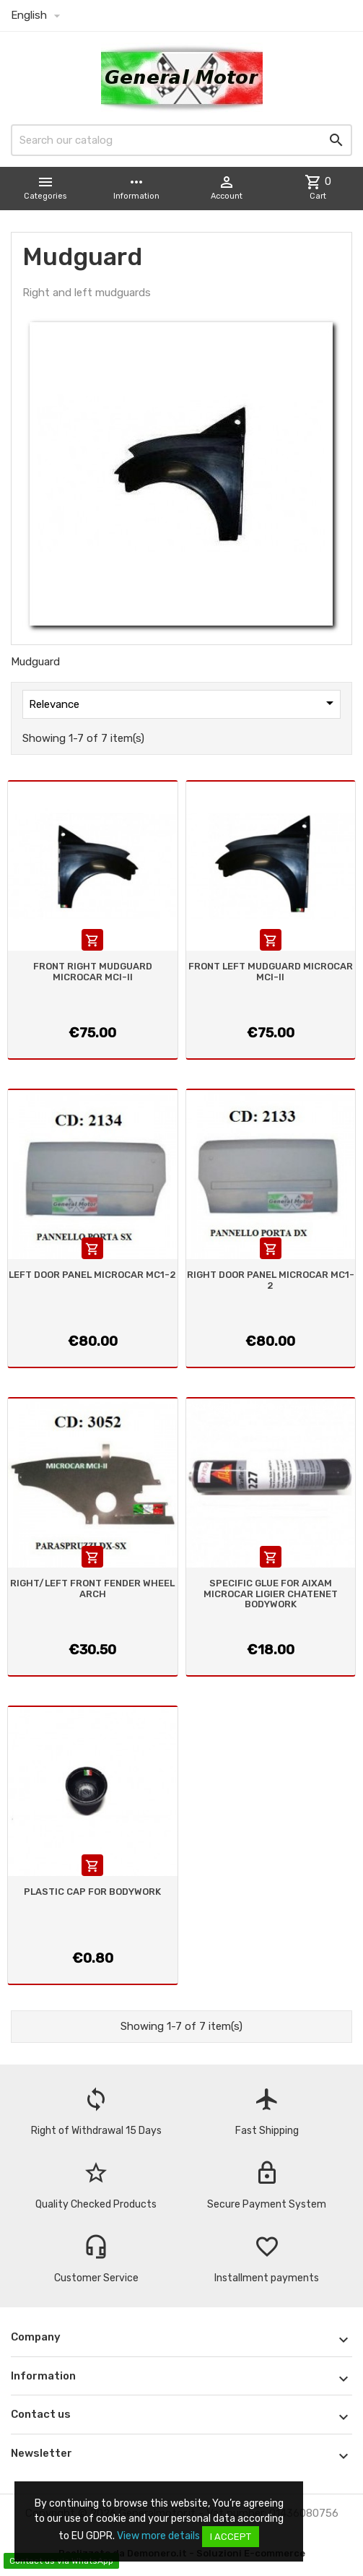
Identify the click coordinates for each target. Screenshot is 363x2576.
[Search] (181, 140)
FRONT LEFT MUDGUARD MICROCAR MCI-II (270, 971)
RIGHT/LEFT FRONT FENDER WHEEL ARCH (92, 1588)
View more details (158, 2536)
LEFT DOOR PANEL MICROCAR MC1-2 (92, 1274)
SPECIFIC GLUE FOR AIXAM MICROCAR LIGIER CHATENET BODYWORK (271, 1593)
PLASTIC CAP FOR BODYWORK (92, 1891)
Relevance (183, 703)
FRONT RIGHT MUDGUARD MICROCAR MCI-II (92, 971)
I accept (230, 2536)
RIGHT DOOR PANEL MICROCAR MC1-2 (270, 1279)
